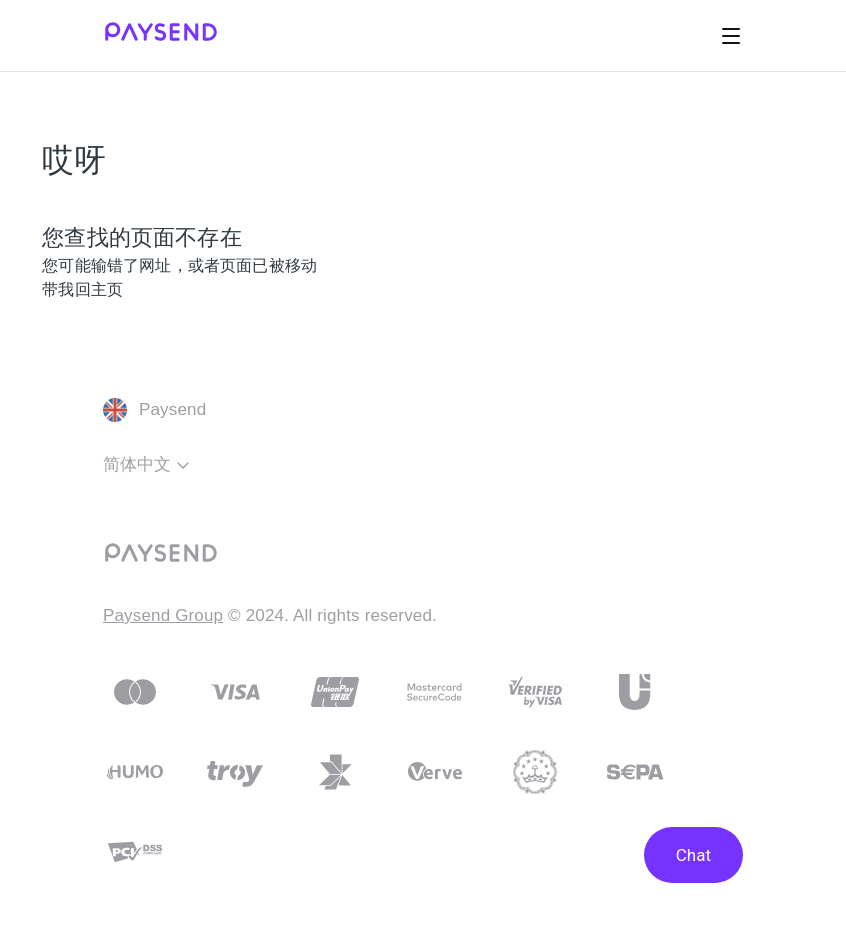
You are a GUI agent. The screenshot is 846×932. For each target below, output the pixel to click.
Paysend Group (163, 615)
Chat (693, 855)
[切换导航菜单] (731, 36)
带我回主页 (82, 289)
